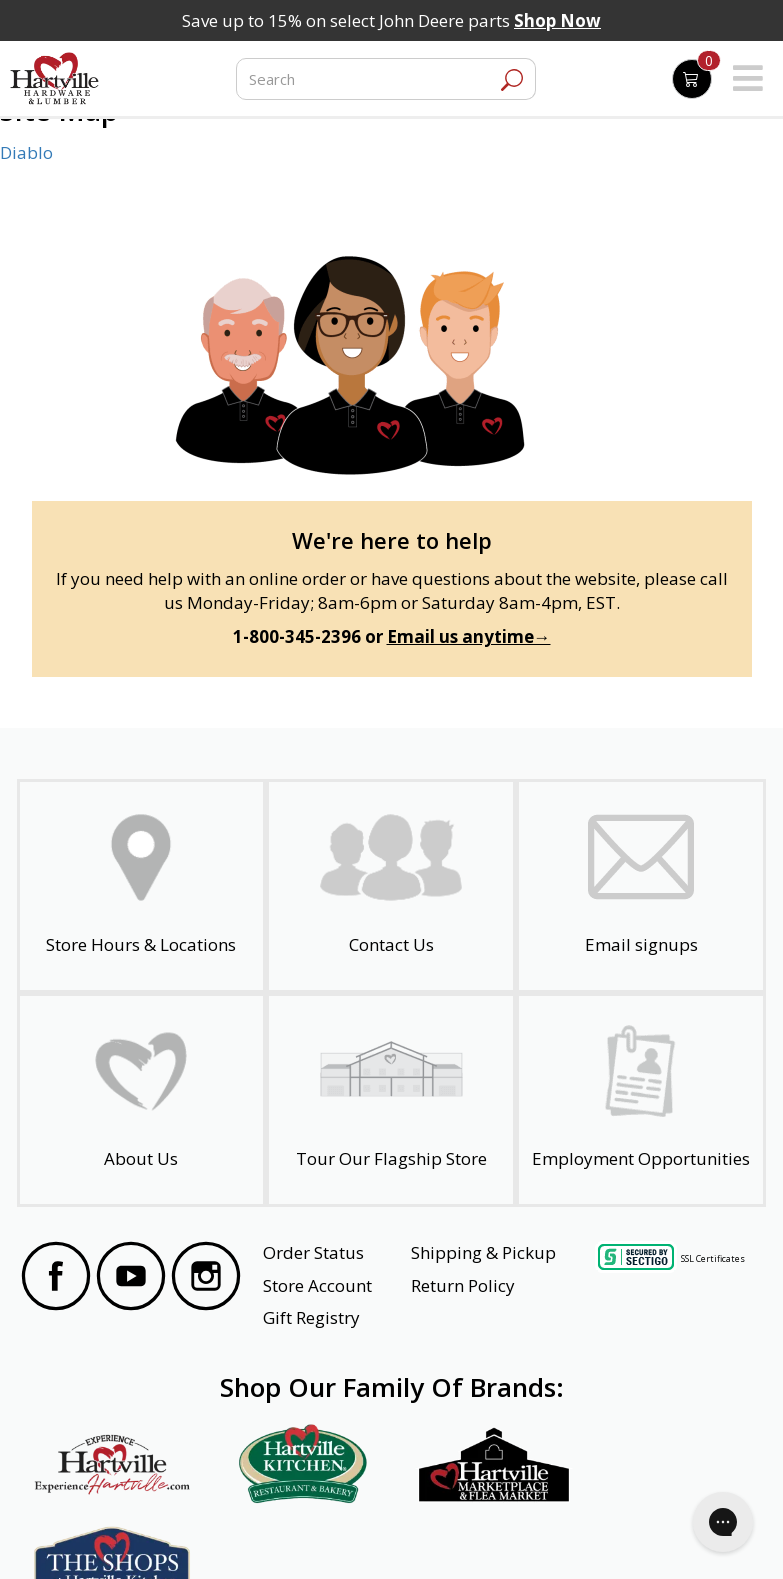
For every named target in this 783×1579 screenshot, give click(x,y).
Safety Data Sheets (330, 1536)
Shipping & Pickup (483, 1252)
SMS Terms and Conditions (666, 1536)
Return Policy (463, 1285)
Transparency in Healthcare (488, 1536)
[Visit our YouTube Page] (131, 1279)
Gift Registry (311, 1317)
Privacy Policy (215, 1536)
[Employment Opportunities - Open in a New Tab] (641, 1100)
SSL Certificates (713, 1257)
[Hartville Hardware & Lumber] (55, 79)
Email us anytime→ (469, 636)
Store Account (317, 1285)
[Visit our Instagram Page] (206, 1279)
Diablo (26, 152)
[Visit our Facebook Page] (56, 1279)
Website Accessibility (98, 1536)
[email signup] (641, 886)
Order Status (313, 1252)
